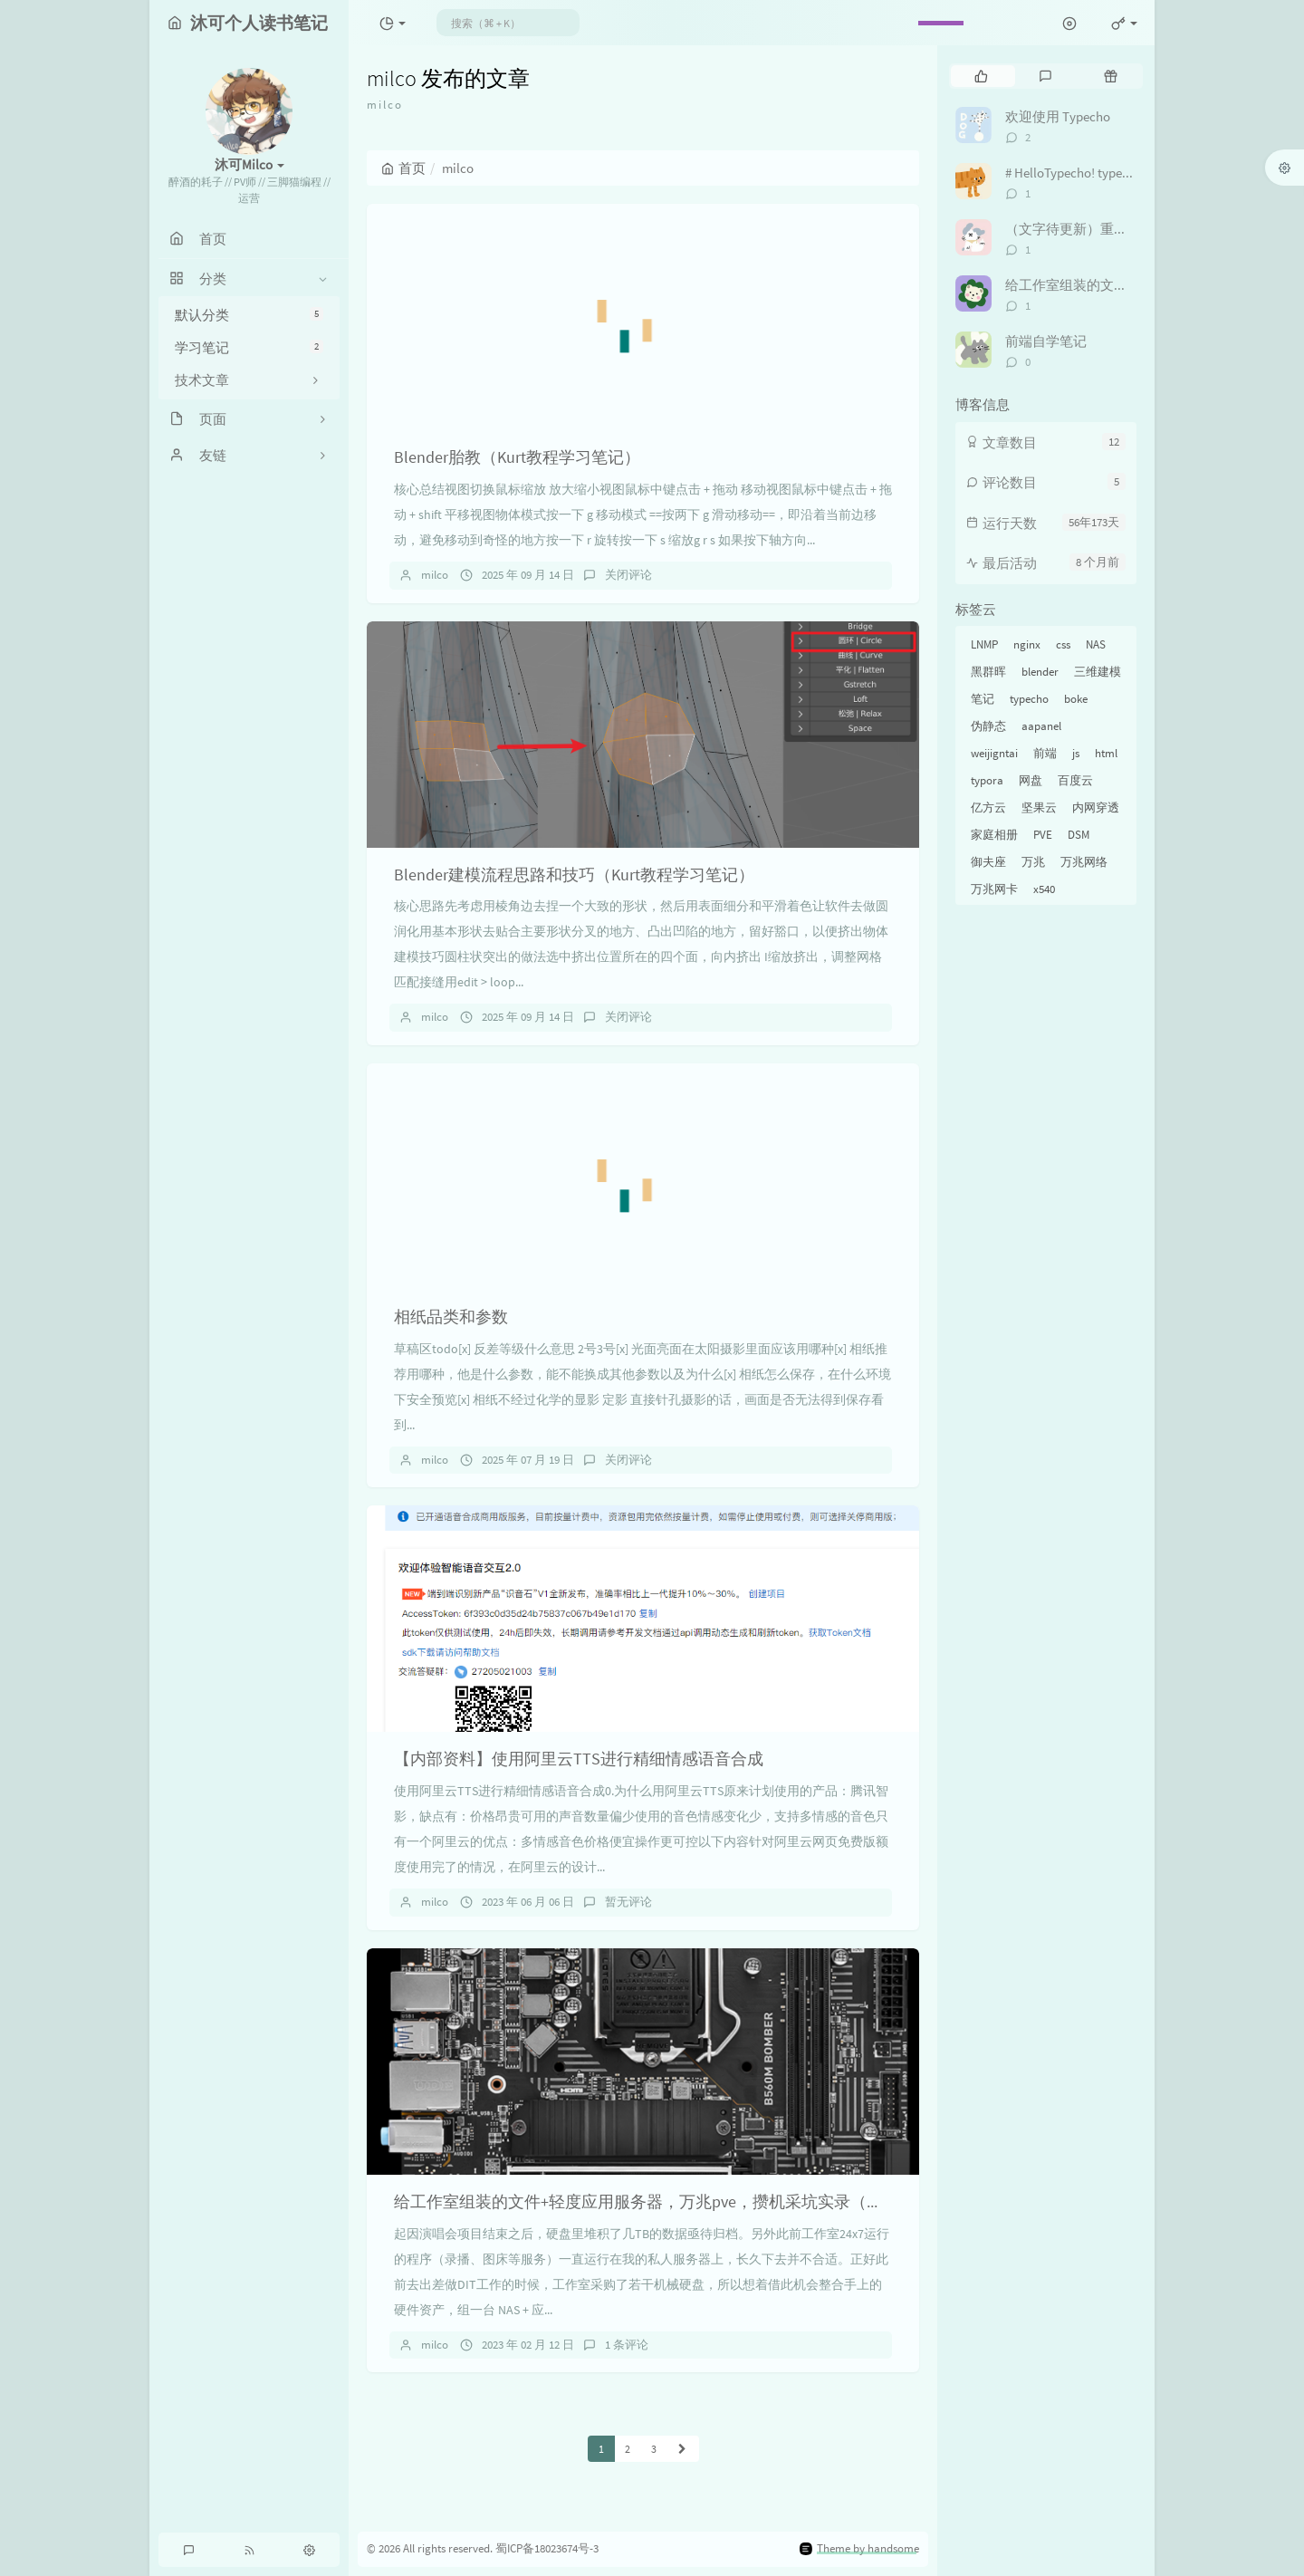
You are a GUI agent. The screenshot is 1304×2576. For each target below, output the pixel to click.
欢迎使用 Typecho (1057, 116)
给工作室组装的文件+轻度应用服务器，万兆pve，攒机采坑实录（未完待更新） (679, 2201)
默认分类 (249, 314)
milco (434, 574)
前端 (1045, 753)
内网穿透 (1095, 807)
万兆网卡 (994, 889)
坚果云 (1039, 807)
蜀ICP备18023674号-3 (547, 2548)
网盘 (1030, 780)
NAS (1096, 644)
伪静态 (988, 726)
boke (1076, 698)
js (1075, 753)
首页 (403, 168)
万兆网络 (1083, 862)
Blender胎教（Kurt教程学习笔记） (517, 457)
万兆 (1033, 862)
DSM (1078, 834)
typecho (1029, 698)
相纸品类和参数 (451, 1316)
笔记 (982, 698)
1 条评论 (626, 2344)
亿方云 (988, 807)
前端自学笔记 (1046, 341)
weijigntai (994, 753)
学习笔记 (249, 347)
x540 (1044, 889)
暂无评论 (628, 1901)
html (1106, 753)
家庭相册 (994, 834)
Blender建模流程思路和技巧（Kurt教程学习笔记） (574, 874)
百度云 (1075, 780)
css (1063, 644)
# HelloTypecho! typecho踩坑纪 (1094, 172)
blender (1040, 671)
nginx (1026, 644)
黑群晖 (988, 671)
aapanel (1041, 726)
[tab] (981, 76)
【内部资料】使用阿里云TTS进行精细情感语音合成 (578, 1758)
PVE (1042, 834)
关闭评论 (628, 574)
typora (987, 780)
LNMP (984, 644)
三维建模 (1097, 671)
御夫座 (988, 862)
